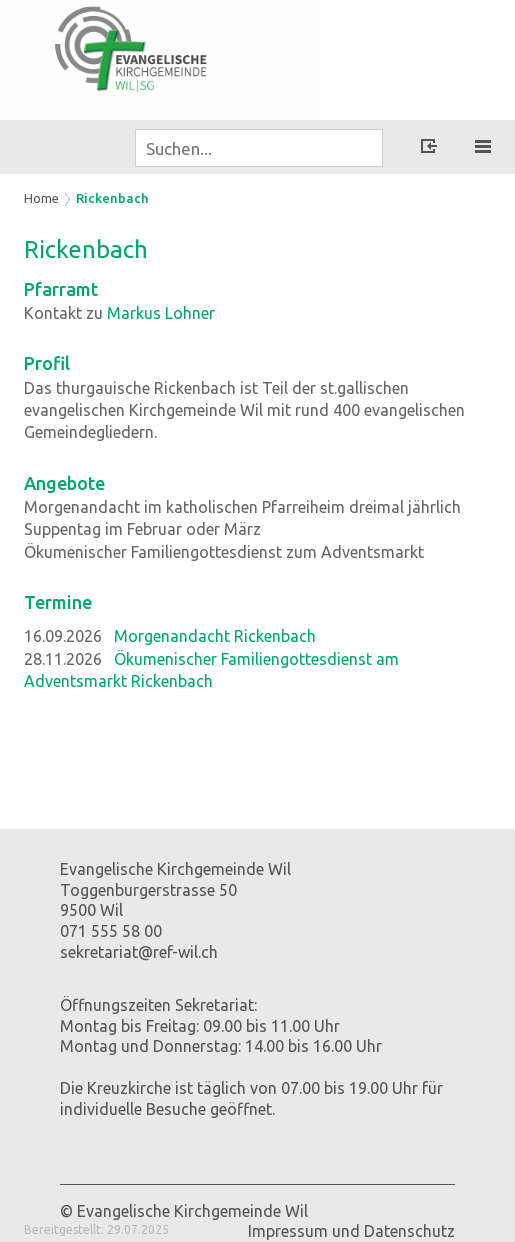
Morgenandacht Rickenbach (215, 636)
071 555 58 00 (111, 931)
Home (41, 198)
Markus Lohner (161, 313)
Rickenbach (112, 198)
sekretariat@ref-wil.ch (139, 952)
